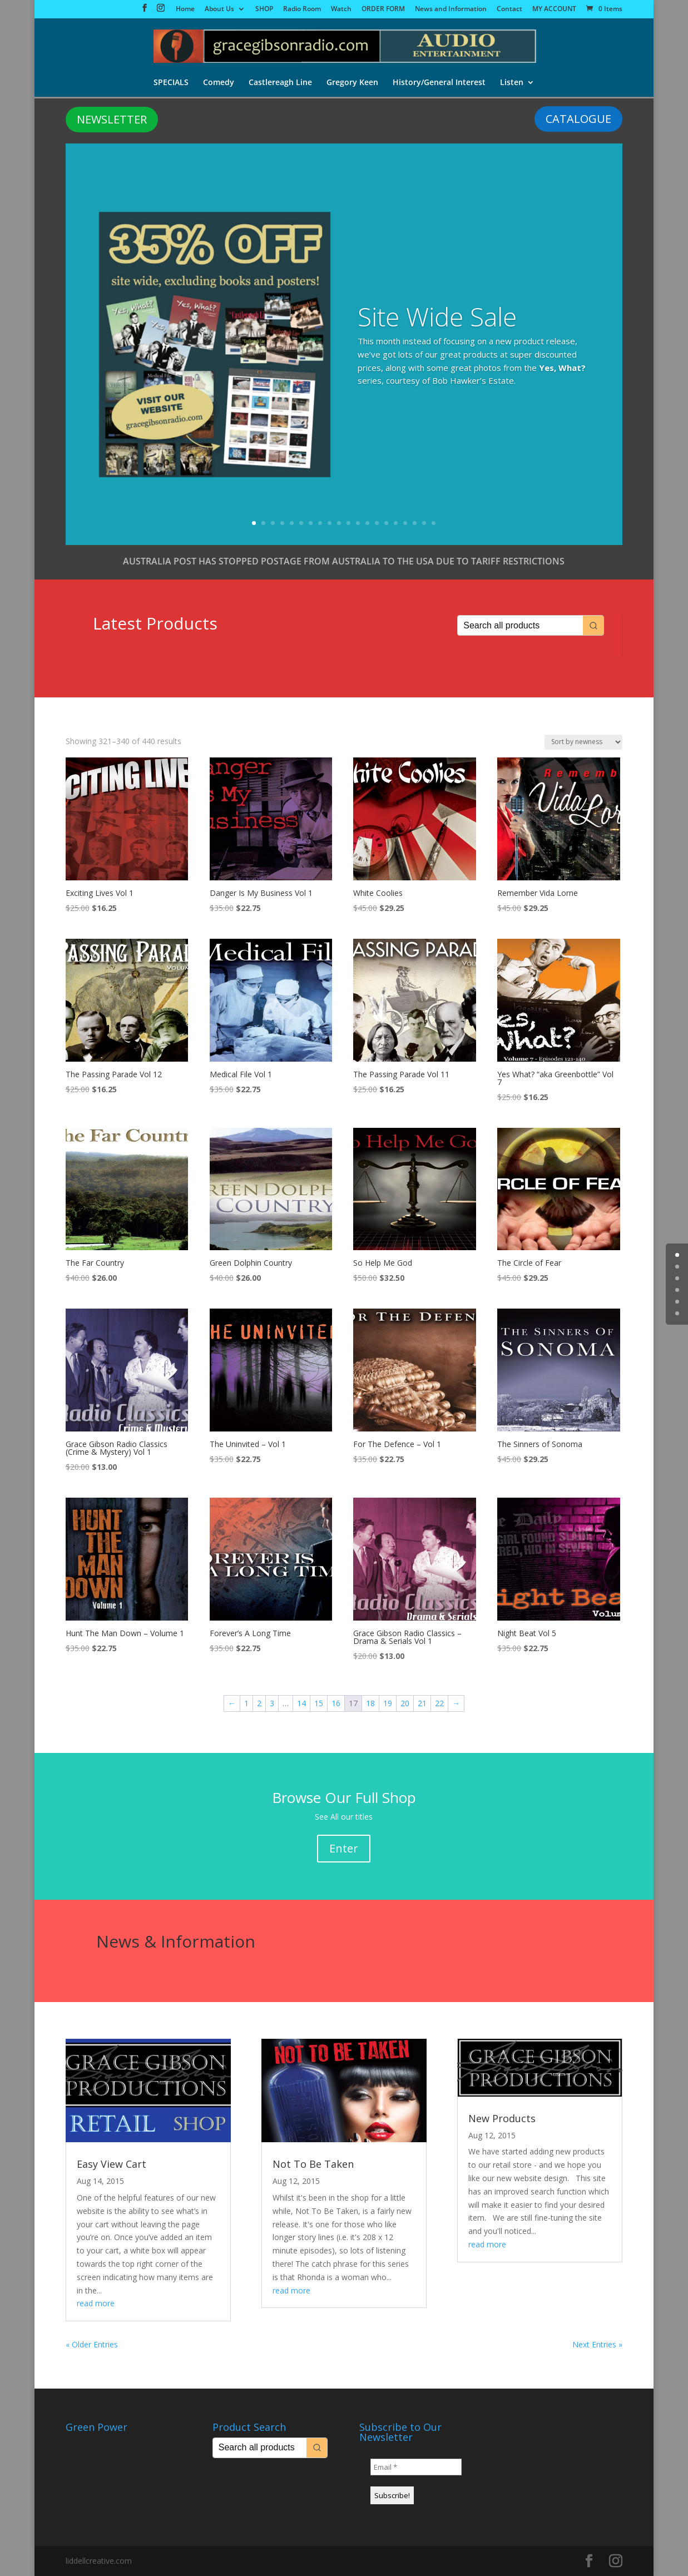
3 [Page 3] (272, 1703)
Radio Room (302, 9)
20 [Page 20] (404, 1703)
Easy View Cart (111, 2164)
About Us (219, 9)
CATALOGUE (578, 118)
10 (339, 523)
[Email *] (416, 2467)
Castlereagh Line (280, 82)
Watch (341, 9)
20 (433, 523)
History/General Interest (439, 82)
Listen (511, 82)
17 (405, 523)
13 (367, 523)
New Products (502, 2118)
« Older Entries (92, 2344)
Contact (509, 9)
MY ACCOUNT (554, 9)
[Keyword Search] (520, 625)
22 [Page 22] (439, 1703)
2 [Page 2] (259, 1703)
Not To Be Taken (313, 2164)
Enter (343, 1848)
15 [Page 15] (318, 1703)
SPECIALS (171, 82)
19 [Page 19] (387, 1703)
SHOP (264, 9)
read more (96, 2303)
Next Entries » (597, 2344)
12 (358, 523)
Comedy (218, 82)
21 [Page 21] (422, 1703)
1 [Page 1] (246, 1703)
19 (424, 523)
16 (396, 523)
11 (348, 523)
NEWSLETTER (112, 119)
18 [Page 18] (370, 1703)
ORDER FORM (383, 9)
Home (185, 9)
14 (377, 523)
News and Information (451, 9)
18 (415, 523)
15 (386, 523)
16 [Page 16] (335, 1703)
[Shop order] (583, 742)
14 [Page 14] (301, 1703)
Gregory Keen (352, 82)
